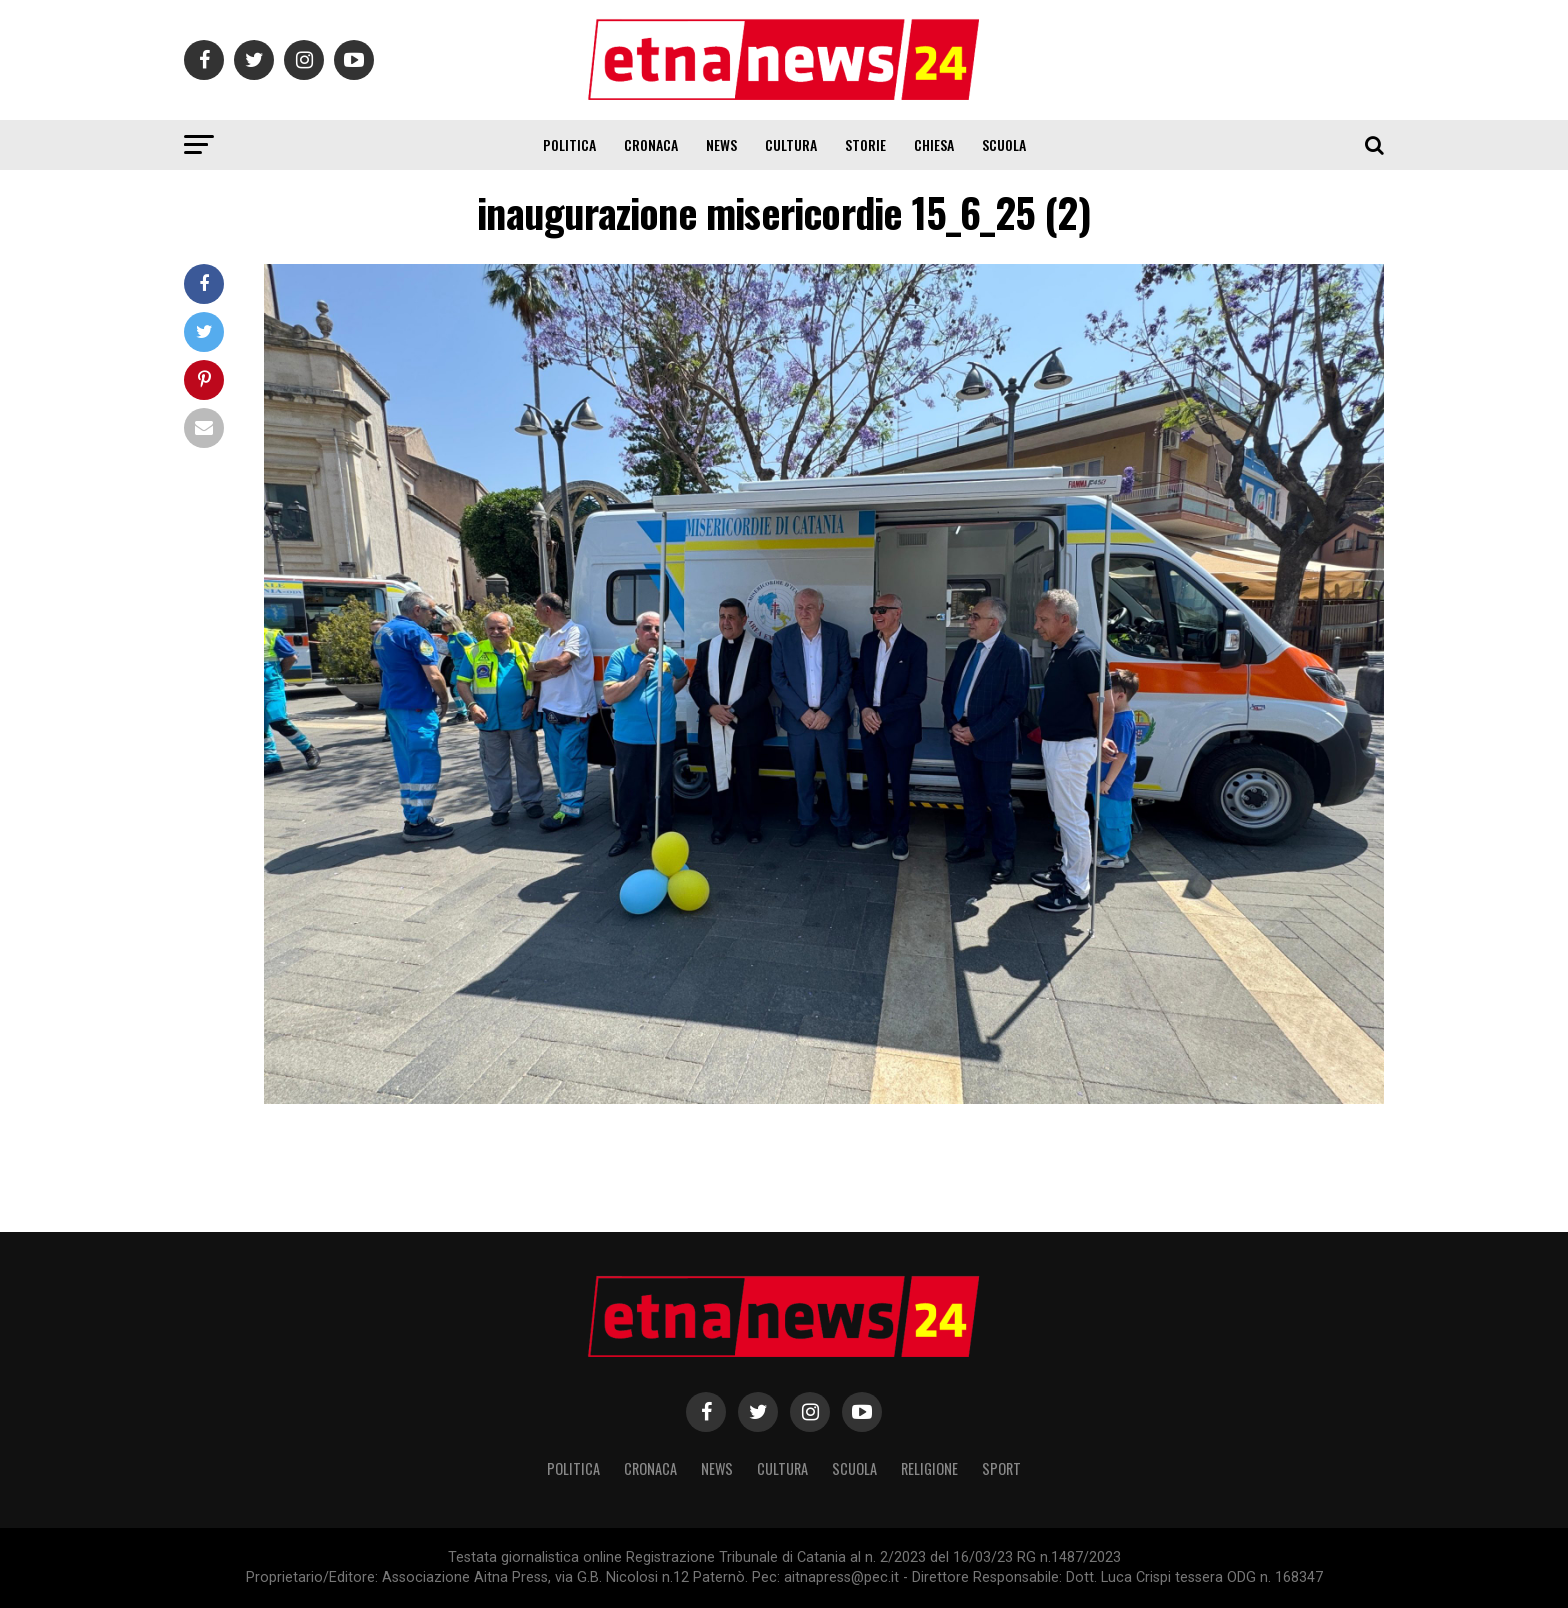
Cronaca (651, 144)
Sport (1001, 1468)
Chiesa (934, 144)
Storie (865, 144)
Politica (569, 144)
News (721, 144)
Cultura (791, 144)
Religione (929, 1468)
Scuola (1004, 144)
